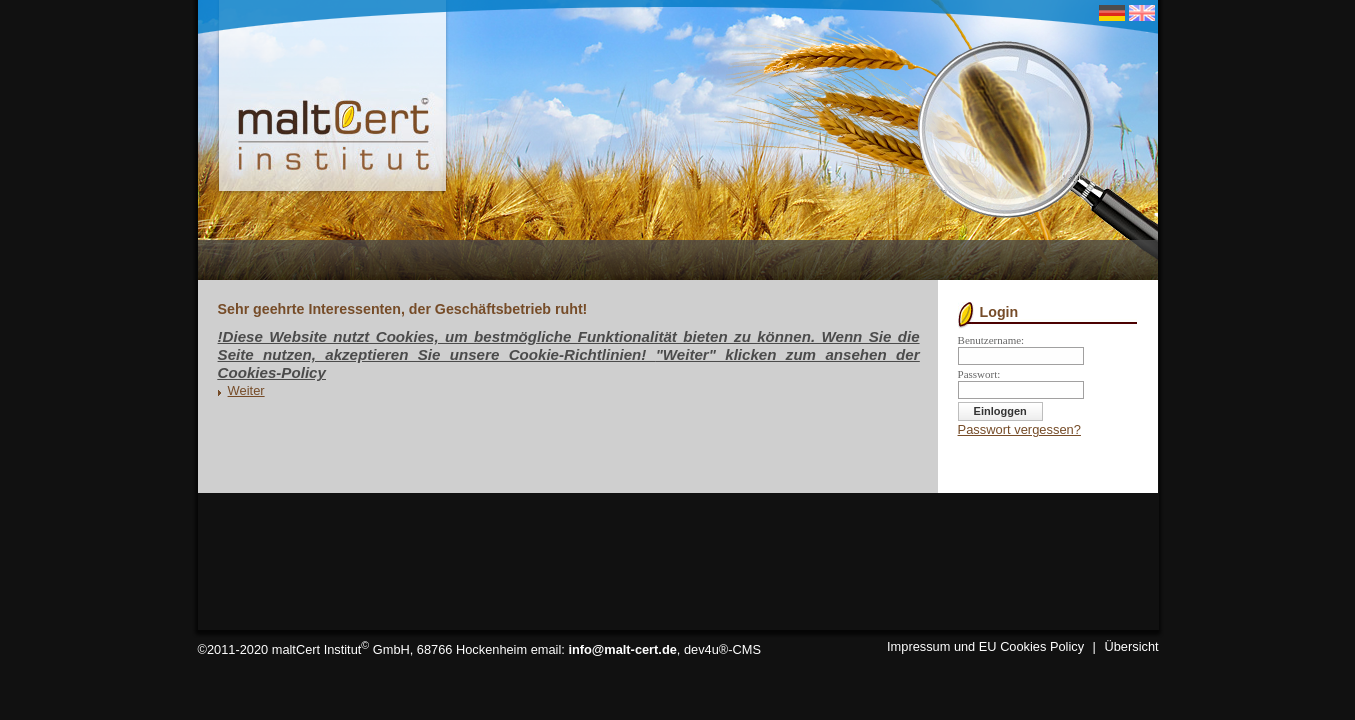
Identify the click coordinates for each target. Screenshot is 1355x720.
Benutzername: (991, 340)
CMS (747, 649)
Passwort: (979, 374)
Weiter (246, 390)
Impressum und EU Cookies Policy (985, 646)
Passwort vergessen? (1019, 429)
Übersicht (1132, 646)
